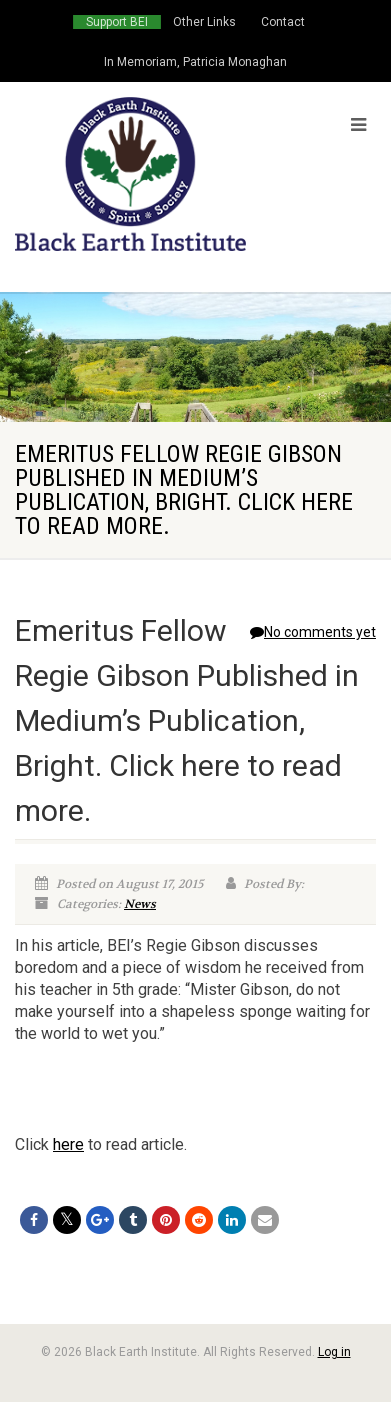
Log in (334, 1352)
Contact (283, 22)
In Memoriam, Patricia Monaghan (195, 62)
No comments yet (313, 632)
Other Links (204, 22)
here (68, 1144)
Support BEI (117, 22)
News (140, 904)
